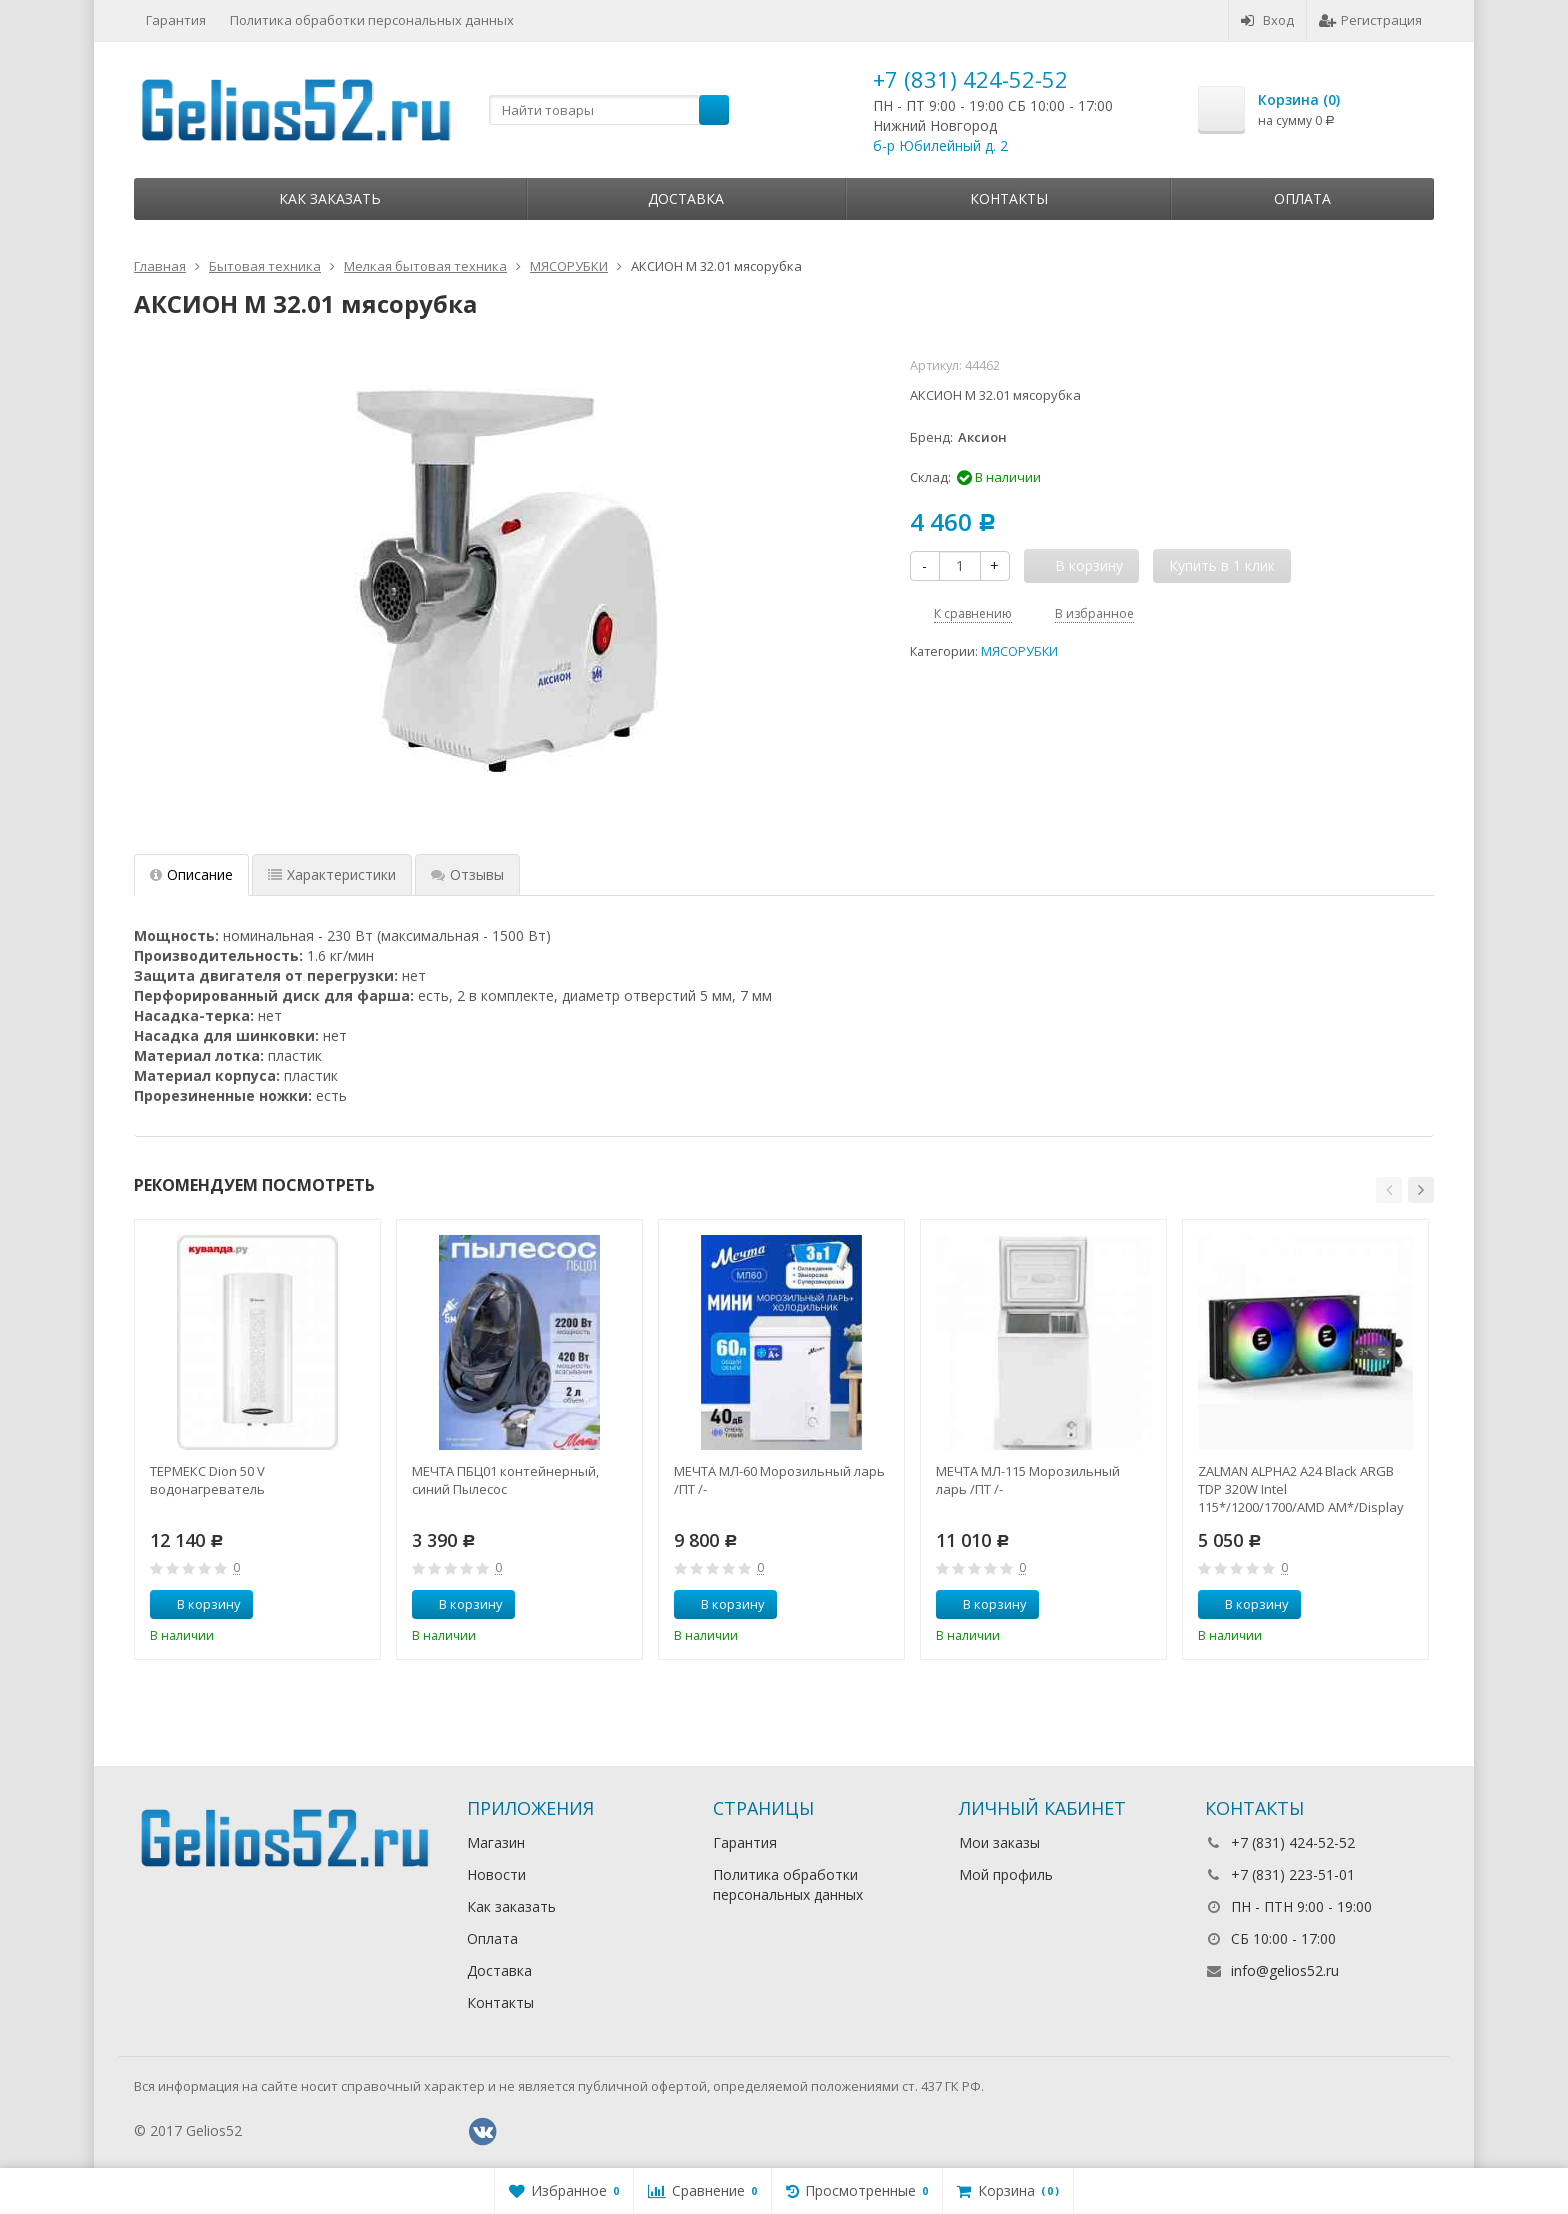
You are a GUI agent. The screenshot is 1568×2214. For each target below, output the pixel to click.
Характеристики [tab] (332, 874)
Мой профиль (1006, 1874)
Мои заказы (999, 1842)
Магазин (496, 1842)
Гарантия (176, 20)
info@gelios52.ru (1285, 1970)
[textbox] (609, 110)
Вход (1267, 20)
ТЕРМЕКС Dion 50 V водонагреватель (207, 1480)
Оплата (1302, 198)
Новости (496, 1874)
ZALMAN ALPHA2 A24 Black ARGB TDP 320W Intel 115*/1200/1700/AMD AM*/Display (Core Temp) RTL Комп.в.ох (1301, 1489)
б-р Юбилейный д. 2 (940, 145)
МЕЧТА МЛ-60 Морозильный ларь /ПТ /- (779, 1480)
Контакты (1009, 198)
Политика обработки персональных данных (372, 20)
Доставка (686, 198)
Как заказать (330, 198)
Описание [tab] (191, 874)
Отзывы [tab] (467, 874)
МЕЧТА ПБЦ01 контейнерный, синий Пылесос (505, 1480)
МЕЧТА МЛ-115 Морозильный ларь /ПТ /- (1028, 1480)
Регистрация (1370, 20)
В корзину (198, 1604)
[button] (1389, 1190)
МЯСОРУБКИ (1019, 651)
